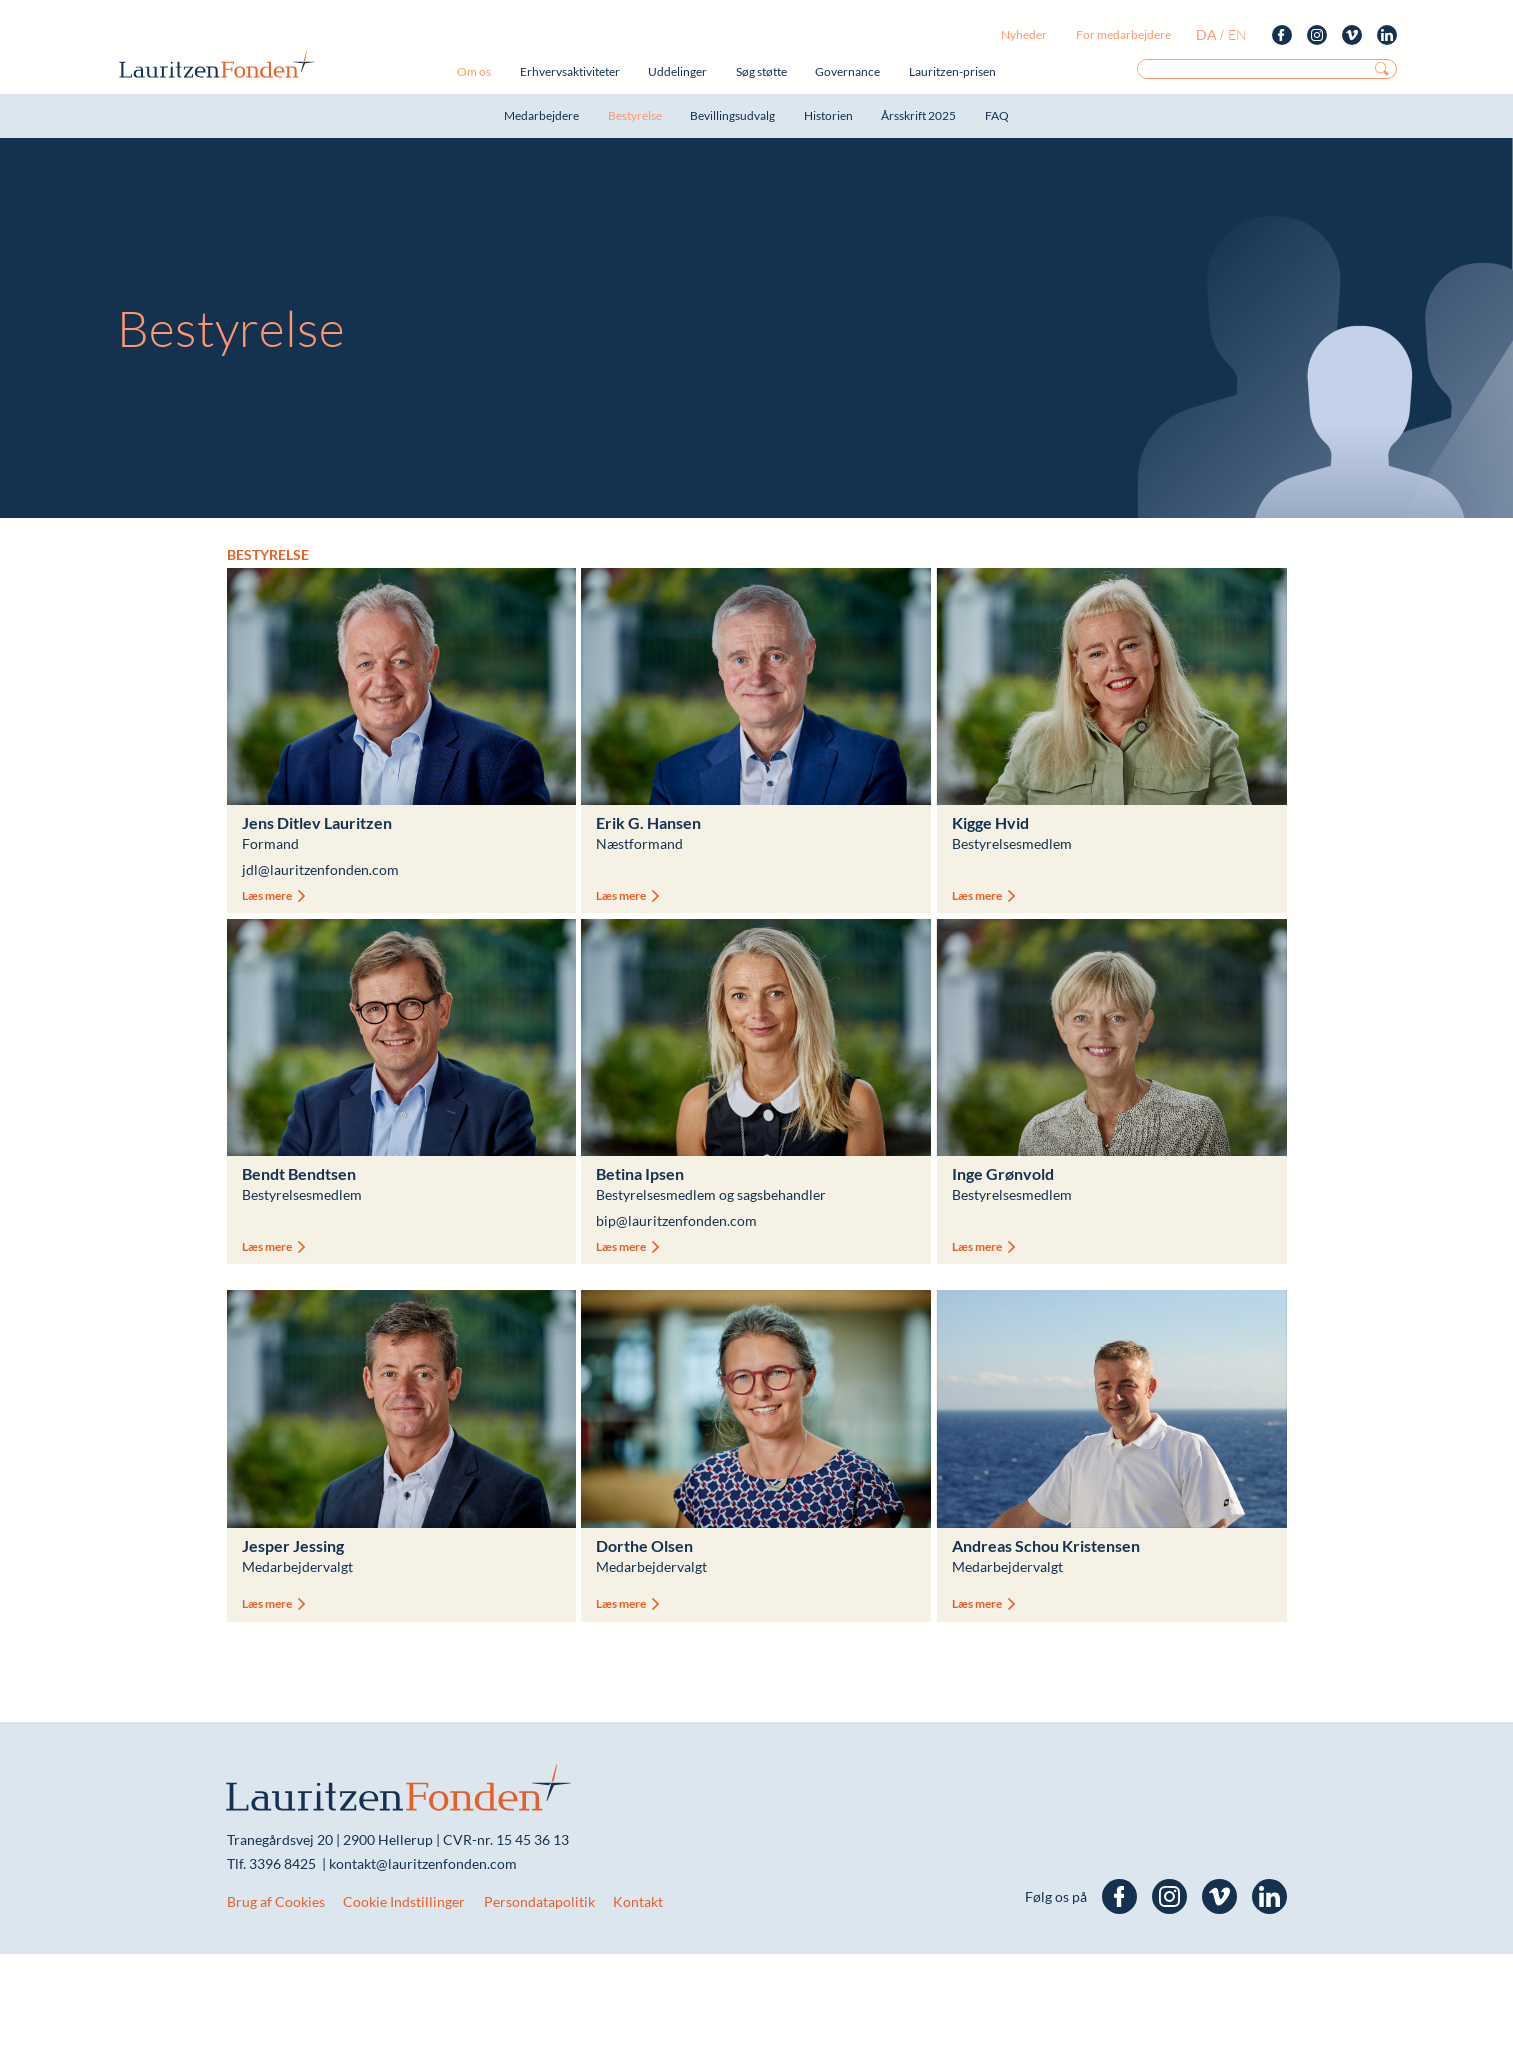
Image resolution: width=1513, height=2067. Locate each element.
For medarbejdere (1123, 34)
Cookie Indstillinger (404, 1901)
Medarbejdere (541, 115)
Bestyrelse (635, 115)
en (1237, 34)
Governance (847, 71)
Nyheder (1024, 34)
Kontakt (638, 1901)
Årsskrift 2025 (918, 115)
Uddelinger (677, 71)
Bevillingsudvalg (732, 115)
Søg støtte (761, 71)
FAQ (997, 115)
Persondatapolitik (539, 1901)
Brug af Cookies (276, 1901)
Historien (828, 115)
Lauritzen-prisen (952, 71)
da (1206, 34)
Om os (474, 71)
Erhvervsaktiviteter (570, 71)
